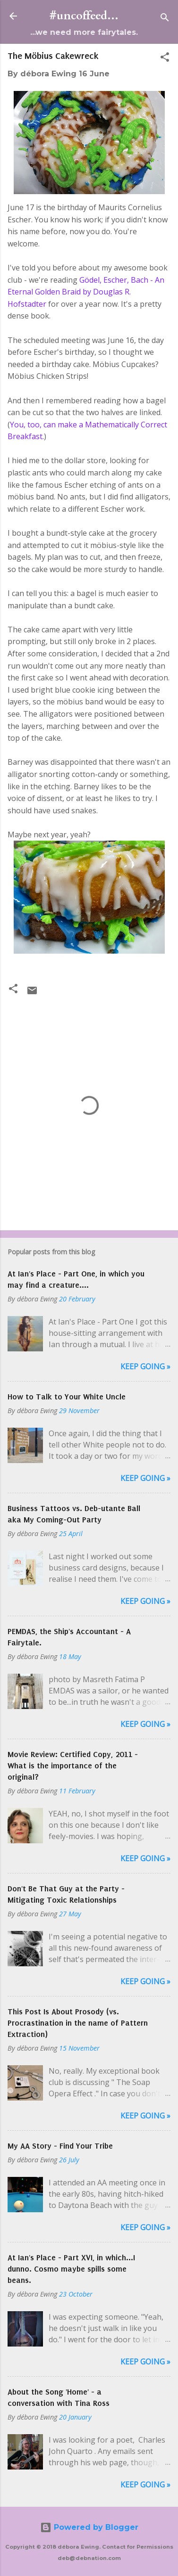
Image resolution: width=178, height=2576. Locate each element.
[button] (164, 58)
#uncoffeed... (84, 16)
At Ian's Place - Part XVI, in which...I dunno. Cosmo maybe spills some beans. (71, 2269)
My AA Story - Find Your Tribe (60, 2146)
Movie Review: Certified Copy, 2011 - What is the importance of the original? (73, 1766)
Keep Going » (145, 1366)
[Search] (164, 19)
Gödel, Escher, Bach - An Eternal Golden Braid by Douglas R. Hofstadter (86, 292)
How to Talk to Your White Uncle (67, 1396)
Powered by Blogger (89, 2527)
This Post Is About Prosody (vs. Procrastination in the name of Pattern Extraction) (78, 2023)
